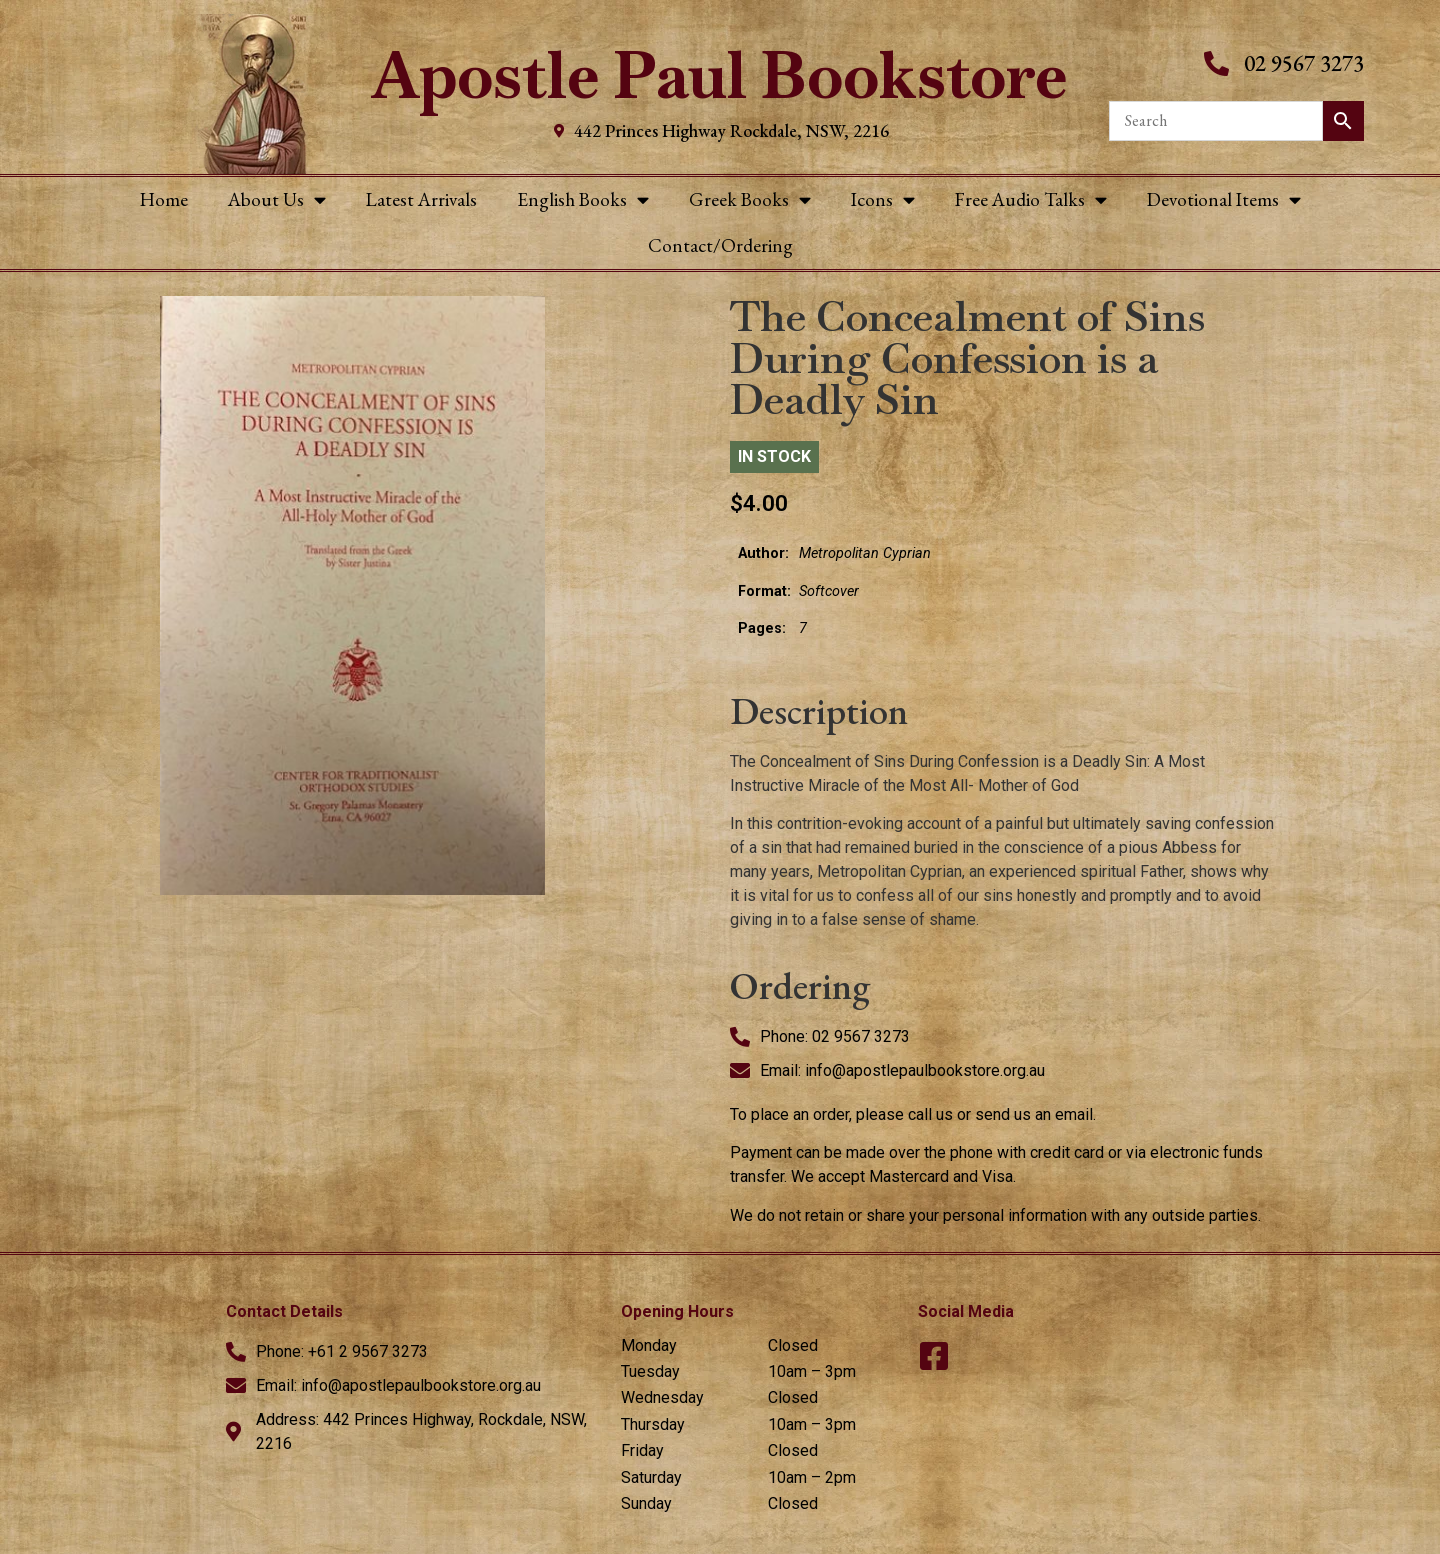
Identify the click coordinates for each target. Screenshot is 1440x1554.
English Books (583, 199)
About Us (277, 199)
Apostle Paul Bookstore (719, 75)
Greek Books (750, 199)
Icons (883, 199)
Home (164, 199)
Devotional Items (1224, 199)
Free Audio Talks (1031, 199)
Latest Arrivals (421, 199)
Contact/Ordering (720, 245)
